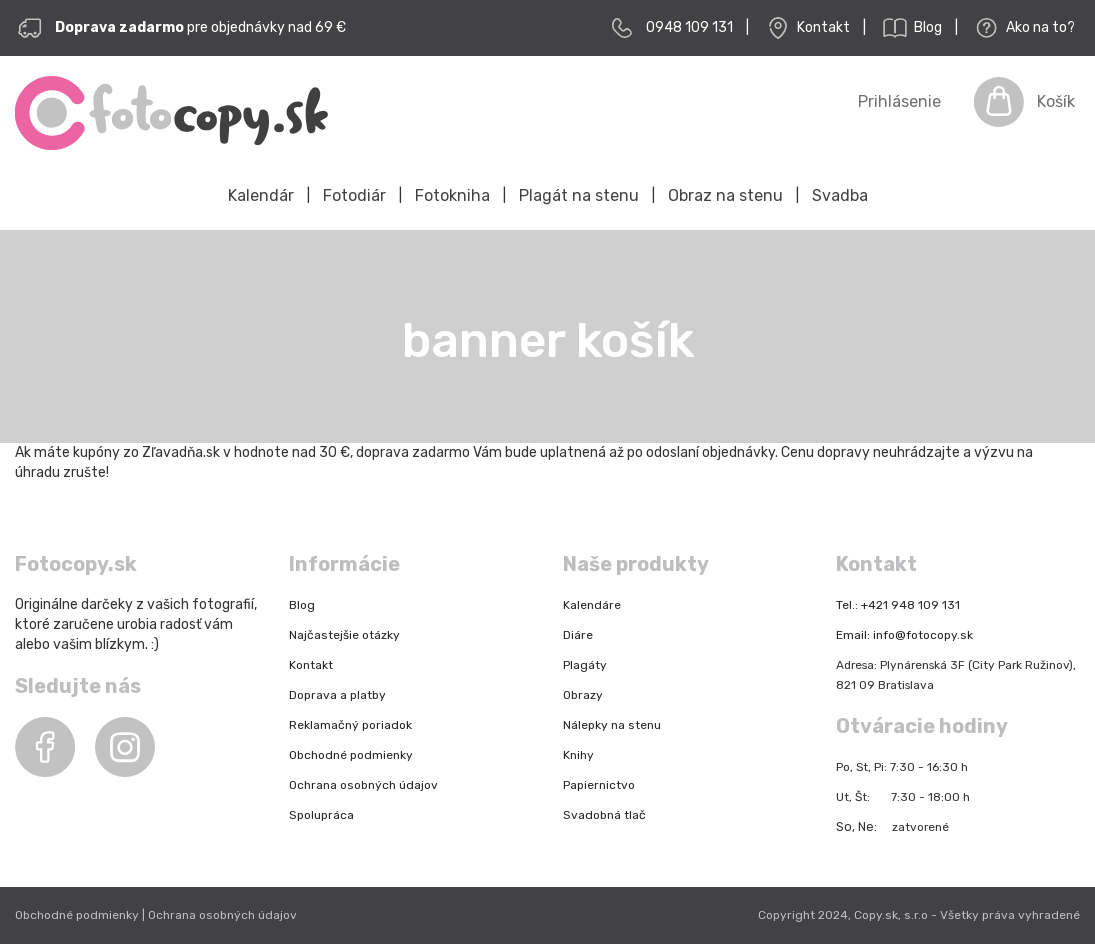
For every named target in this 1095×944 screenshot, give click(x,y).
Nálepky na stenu (612, 725)
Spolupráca (321, 815)
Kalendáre (592, 605)
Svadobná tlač (604, 815)
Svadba (840, 195)
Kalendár (261, 195)
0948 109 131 (689, 27)
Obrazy (583, 695)
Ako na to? (1023, 28)
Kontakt (806, 28)
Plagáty (585, 665)
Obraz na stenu (725, 195)
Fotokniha (452, 195)
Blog (910, 28)
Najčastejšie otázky (344, 635)
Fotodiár (354, 195)
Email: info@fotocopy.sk (904, 635)
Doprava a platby (337, 695)
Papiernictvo (599, 785)
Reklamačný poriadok (350, 725)
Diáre (578, 635)
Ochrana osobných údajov (363, 785)
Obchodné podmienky (351, 755)
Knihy (578, 755)
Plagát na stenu (579, 195)
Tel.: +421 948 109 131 (898, 605)
